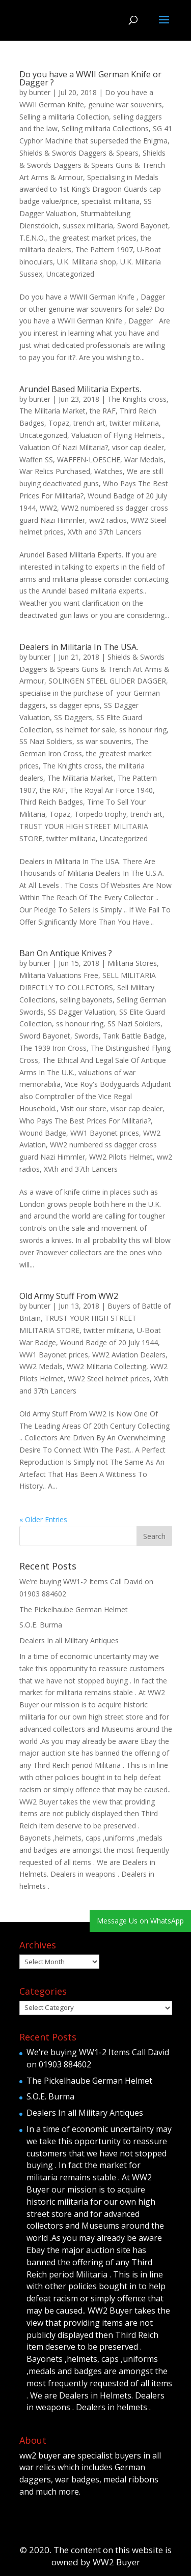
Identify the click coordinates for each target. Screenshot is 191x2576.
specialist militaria (110, 201)
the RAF (103, 411)
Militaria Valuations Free (58, 975)
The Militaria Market (52, 411)
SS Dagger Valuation (81, 1012)
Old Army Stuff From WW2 (68, 1295)
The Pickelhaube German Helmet (73, 1609)
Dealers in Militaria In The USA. (78, 647)
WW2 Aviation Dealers (129, 1354)
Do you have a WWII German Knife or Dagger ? (90, 78)
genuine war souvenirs (125, 104)
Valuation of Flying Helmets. (117, 435)
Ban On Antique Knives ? (65, 953)
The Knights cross (137, 399)
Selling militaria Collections (105, 128)
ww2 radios (108, 520)
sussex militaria (88, 225)
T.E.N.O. (32, 238)
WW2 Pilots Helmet (121, 1157)
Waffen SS (36, 459)
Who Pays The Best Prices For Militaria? (85, 1121)
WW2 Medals (41, 1366)
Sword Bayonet (142, 225)
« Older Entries (43, 1519)
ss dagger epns (75, 705)
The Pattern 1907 (104, 249)
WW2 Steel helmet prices (109, 1378)
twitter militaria (134, 423)
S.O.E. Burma (40, 1625)
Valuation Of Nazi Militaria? (63, 447)
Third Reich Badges (51, 802)
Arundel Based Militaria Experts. (80, 389)
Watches (108, 471)
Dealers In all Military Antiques (69, 1640)
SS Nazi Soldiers (45, 741)
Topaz (58, 423)
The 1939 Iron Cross (53, 1048)
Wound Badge (42, 1133)
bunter (39, 92)
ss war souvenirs (103, 741)
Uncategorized (70, 274)
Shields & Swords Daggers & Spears (79, 153)
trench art (89, 423)
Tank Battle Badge (134, 1036)
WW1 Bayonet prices (104, 1133)
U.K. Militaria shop (86, 262)
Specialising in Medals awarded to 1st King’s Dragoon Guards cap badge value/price (90, 189)
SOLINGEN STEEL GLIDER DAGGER (107, 681)
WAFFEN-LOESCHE (88, 459)
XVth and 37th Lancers (105, 532)
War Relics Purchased (54, 471)
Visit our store (83, 1108)
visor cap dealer (138, 447)
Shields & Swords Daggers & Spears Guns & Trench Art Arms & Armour (92, 165)
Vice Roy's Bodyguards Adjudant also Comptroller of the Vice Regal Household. (95, 1096)
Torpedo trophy (100, 814)
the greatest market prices (93, 238)
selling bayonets (86, 999)
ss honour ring (143, 729)
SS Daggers (73, 717)
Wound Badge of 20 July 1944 (109, 1342)
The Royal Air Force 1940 (111, 790)
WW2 (48, 508)
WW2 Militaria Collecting (106, 1366)
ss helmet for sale (85, 729)
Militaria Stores (132, 963)
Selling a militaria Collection (64, 117)
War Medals (143, 459)
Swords (86, 1036)
